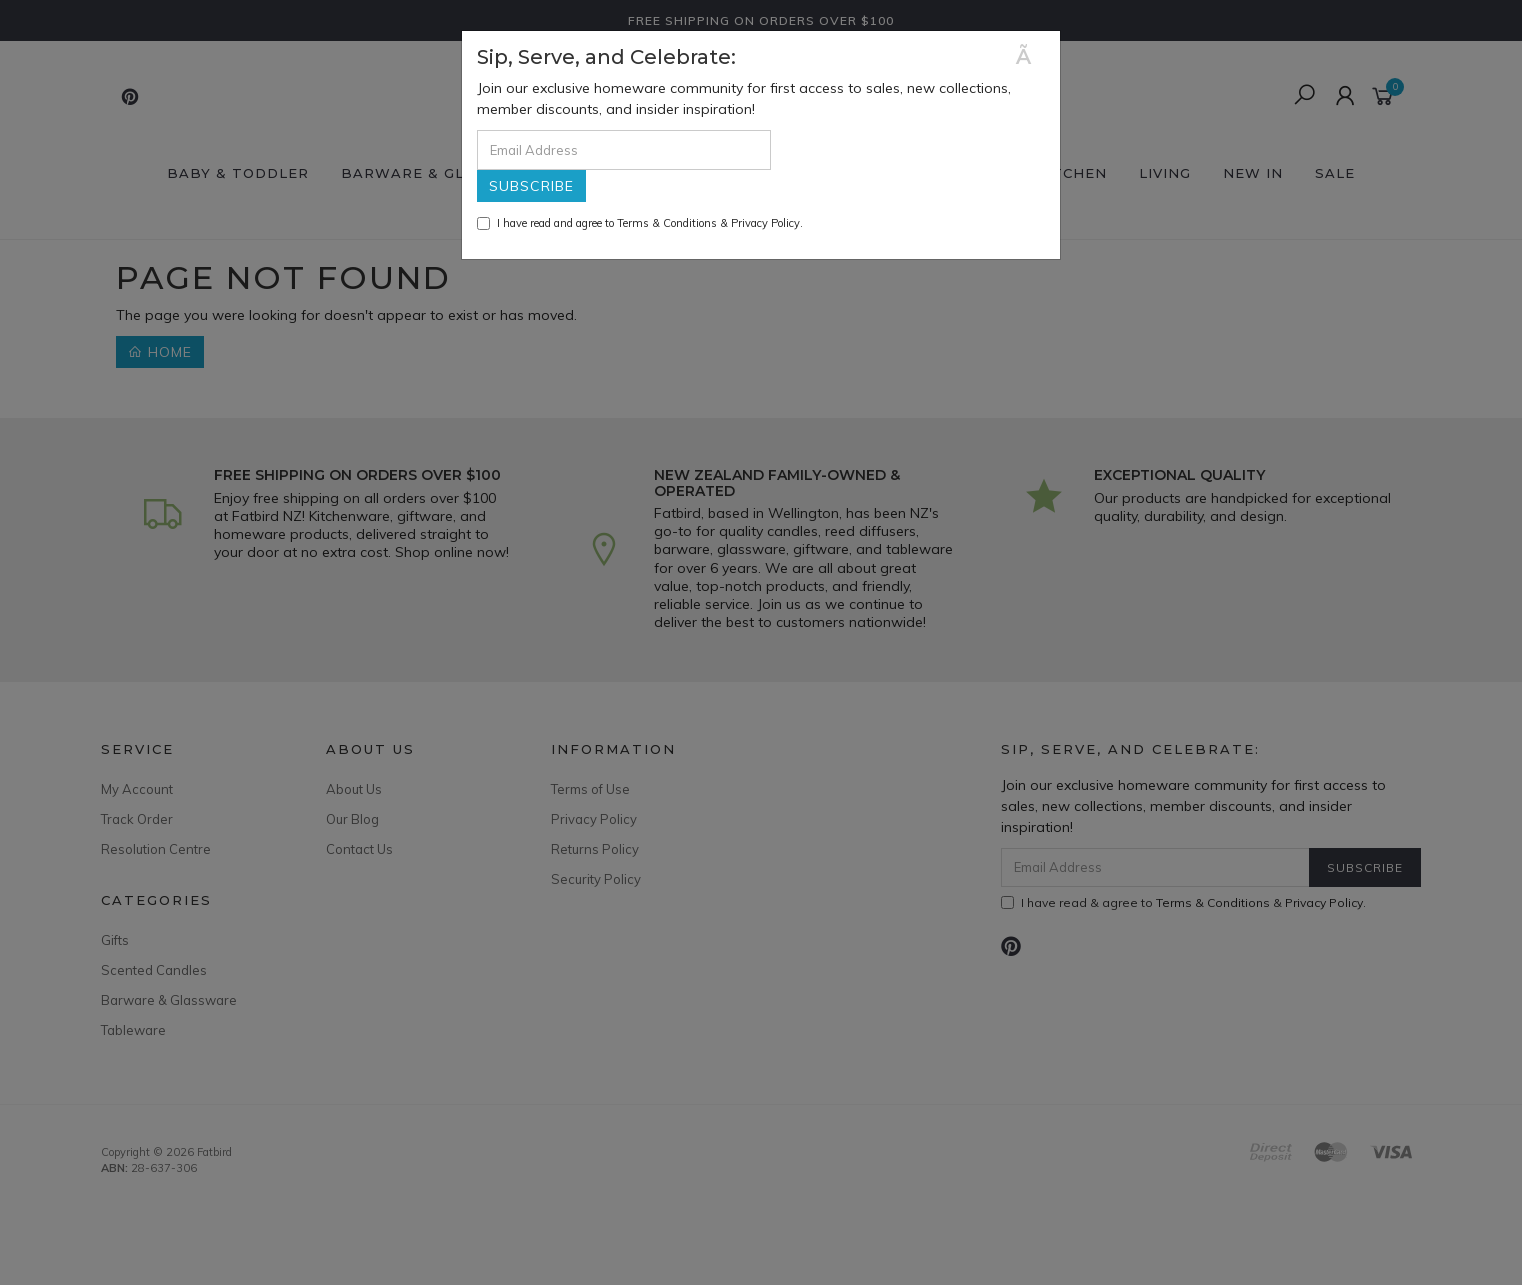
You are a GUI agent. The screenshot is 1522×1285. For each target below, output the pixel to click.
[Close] (1030, 56)
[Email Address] (624, 150)
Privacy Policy (765, 223)
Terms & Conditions (667, 223)
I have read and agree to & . (640, 223)
